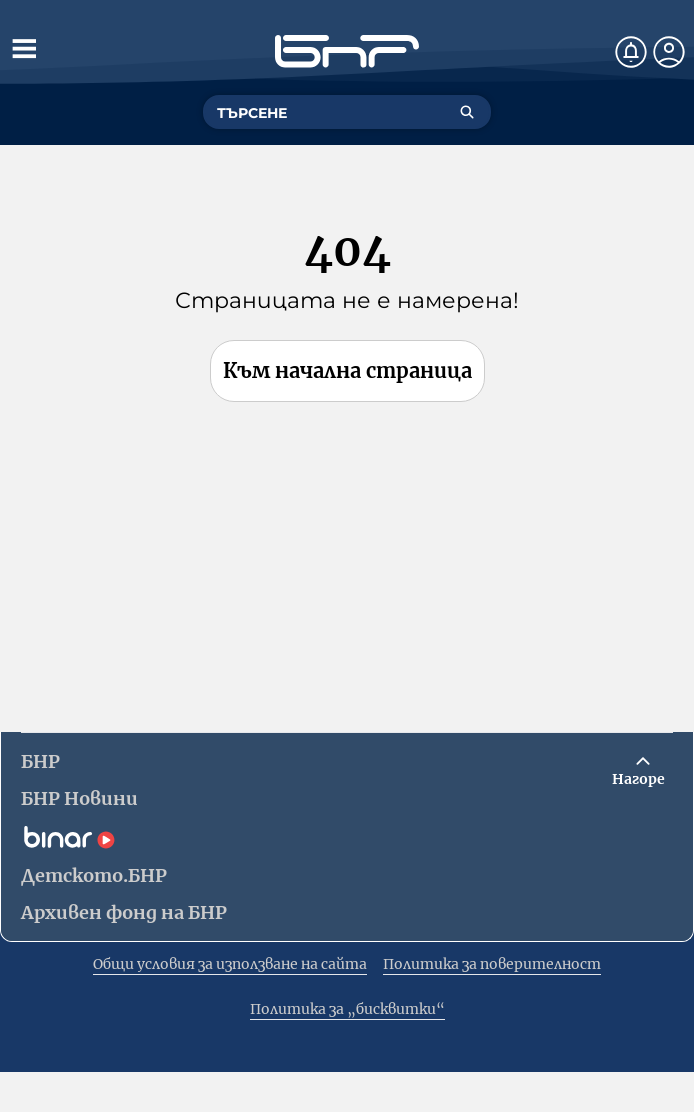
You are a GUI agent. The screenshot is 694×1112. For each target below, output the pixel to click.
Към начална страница (347, 370)
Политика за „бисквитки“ (347, 1009)
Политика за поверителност (492, 964)
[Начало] (347, 51)
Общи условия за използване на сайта (230, 964)
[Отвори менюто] (24, 48)
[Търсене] (467, 112)
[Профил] (669, 52)
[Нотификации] (631, 52)
